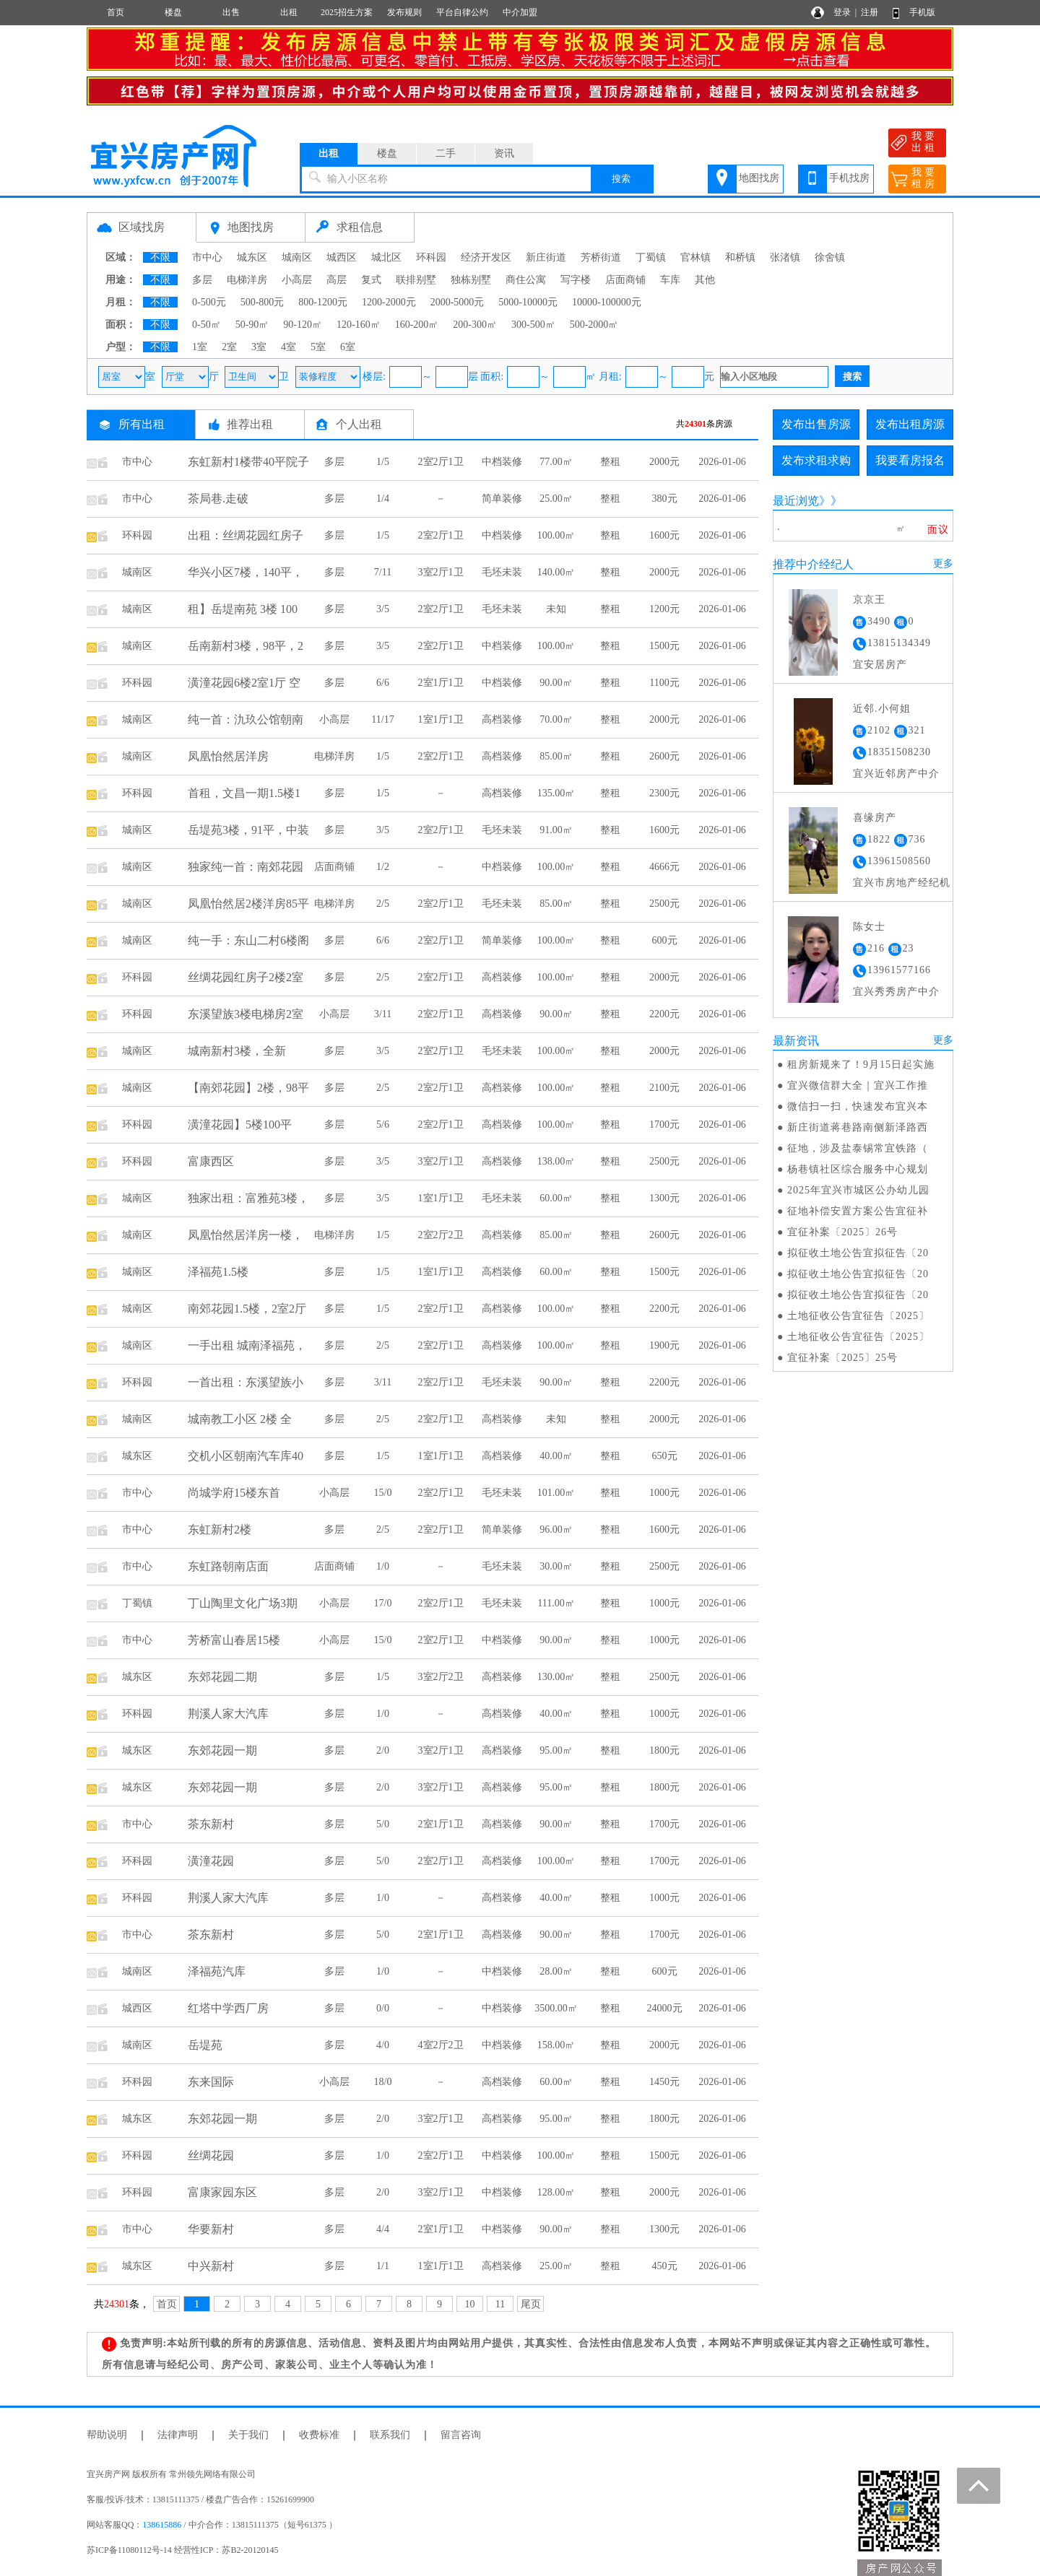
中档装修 (502, 461)
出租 (289, 12)
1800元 (664, 1750)
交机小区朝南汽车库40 (245, 1456)
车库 (670, 279)
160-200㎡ (417, 324)
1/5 (382, 461)
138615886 (161, 2525)
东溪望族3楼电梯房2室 (245, 1014)
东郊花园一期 (222, 1750)
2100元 (664, 1087)
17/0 (383, 1603)
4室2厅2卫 (441, 2045)
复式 (371, 279)
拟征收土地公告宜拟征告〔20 (858, 1253)
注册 (869, 12)
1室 (199, 346)
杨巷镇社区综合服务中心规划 (857, 1169)
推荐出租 (250, 424)
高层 (336, 279)
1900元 (664, 1345)
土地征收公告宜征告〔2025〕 (858, 1315)
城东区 (252, 257)
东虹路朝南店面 (228, 1566)
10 (470, 2304)
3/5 (382, 609)
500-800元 (262, 302)
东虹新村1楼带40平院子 (248, 462)
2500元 (664, 903)
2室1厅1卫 (441, 682)
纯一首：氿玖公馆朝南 (245, 719)
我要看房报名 (910, 460)
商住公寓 (526, 279)
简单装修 (502, 498)
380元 (664, 498)
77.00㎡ (556, 461)
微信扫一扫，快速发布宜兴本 (857, 1106)
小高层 (297, 279)
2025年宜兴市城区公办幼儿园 (858, 1190)
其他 (705, 279)
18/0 (383, 2081)
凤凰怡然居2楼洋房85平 (248, 903)
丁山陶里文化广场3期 (243, 1603)
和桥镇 (740, 257)
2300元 (664, 793)
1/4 (382, 498)
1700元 (664, 1124)
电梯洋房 (247, 279)
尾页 (531, 2304)
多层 (202, 279)
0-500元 (209, 302)
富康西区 (211, 1161)
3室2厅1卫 (441, 572)
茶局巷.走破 (218, 498)
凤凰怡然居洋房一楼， (245, 1235)
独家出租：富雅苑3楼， (248, 1198)
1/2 (382, 866)
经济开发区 (486, 257)
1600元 (664, 535)
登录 (842, 12)
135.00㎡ (556, 793)
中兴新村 (211, 2266)
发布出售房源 (816, 424)
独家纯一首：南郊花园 (245, 867)
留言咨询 (461, 2434)
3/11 (382, 1014)
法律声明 (177, 2434)
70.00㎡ (556, 719)
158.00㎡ (556, 2045)
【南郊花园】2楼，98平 (248, 1088)
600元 (664, 940)
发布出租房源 (910, 424)
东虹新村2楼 (219, 1529)
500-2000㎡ (594, 324)
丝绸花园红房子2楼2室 (245, 977)
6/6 (382, 682)
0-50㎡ (206, 324)
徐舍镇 (830, 257)
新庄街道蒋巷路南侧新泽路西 (857, 1127)
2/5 (382, 903)
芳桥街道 (601, 257)
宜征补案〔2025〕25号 (842, 1357)
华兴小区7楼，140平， (245, 572)
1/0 (382, 1566)
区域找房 (141, 227)
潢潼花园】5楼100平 (240, 1124)
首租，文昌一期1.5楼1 (244, 793)
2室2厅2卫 (441, 1235)
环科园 (431, 257)
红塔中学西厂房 (228, 2008)
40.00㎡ (556, 1455)
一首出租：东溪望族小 (245, 1382)
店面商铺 (625, 279)
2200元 (664, 1014)
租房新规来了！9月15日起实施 (861, 1064)
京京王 (869, 599)
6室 (347, 346)
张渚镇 (785, 257)
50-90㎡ (252, 324)
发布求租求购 (816, 460)
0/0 (382, 2008)
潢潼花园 (211, 1861)
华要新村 (211, 2229)
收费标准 (319, 2434)
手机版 (922, 12)
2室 (229, 346)
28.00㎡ (556, 1971)
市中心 (207, 257)
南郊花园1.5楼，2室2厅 (247, 1308)
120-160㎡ (359, 324)
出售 (231, 12)
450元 (664, 2265)
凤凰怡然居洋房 (228, 756)
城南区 (297, 257)
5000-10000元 (528, 302)
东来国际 (211, 2082)
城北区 (386, 257)
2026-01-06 (721, 461)
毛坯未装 (502, 572)
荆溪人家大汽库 (228, 1713)
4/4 (382, 2229)
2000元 (664, 461)
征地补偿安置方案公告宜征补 (857, 1211)
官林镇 (695, 257)
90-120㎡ (302, 324)
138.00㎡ (556, 1161)
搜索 (621, 178)
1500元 (664, 645)
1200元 (664, 609)
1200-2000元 (389, 302)
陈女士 (869, 926)
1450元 (664, 2081)
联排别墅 (416, 279)
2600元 (664, 756)
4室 (288, 346)
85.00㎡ (556, 756)
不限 (160, 257)
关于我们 (248, 2434)
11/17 (382, 719)
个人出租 (359, 424)
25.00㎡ (556, 498)
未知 (556, 609)
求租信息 (360, 227)
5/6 (382, 1124)
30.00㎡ (556, 1566)
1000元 (664, 1492)
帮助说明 (107, 2434)
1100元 (664, 682)
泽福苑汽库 (217, 1971)
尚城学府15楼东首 (234, 1493)
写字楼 (575, 279)
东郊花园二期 (222, 1677)
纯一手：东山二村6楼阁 (248, 940)
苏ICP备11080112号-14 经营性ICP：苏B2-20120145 (182, 2550)
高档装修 (502, 719)
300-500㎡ (533, 324)
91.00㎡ (556, 829)
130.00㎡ (556, 1676)
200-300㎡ (475, 324)
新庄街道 (546, 257)
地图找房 (759, 178)
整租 (610, 461)
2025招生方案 (347, 12)
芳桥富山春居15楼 (234, 1640)
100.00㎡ (556, 535)
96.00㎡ (556, 1529)
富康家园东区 (222, 2192)
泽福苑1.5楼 (218, 1272)
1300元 (664, 1198)
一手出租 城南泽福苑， (247, 1345)
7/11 (382, 572)
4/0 (382, 2045)
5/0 (382, 1824)
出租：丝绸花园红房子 (245, 535)
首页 (115, 12)
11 (500, 2304)
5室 (318, 346)
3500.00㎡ (556, 2008)
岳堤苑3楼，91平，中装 (248, 830)
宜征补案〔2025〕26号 (842, 1232)
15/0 (383, 1492)
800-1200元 (322, 302)
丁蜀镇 (651, 257)
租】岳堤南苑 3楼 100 (243, 609)
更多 (943, 563)
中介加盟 (520, 12)
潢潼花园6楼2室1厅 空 (244, 682)
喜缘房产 (874, 817)
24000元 (664, 2008)
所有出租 (141, 424)
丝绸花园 (211, 2155)
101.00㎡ (556, 1492)
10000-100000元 (606, 302)
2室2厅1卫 (441, 461)
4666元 (664, 866)
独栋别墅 (471, 279)
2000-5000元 (457, 302)
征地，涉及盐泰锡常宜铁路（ (857, 1148)
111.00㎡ (555, 1603)
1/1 (382, 2265)
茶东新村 (211, 1824)
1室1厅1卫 (441, 719)
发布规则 (404, 12)
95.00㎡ (556, 1750)
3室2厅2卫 (441, 1676)
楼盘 (173, 12)
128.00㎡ (556, 2192)
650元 (664, 1455)
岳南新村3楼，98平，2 (245, 646)
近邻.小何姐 (882, 708)
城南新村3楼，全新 (237, 1051)
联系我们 (390, 2434)
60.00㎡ (556, 1198)
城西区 (341, 257)
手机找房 (849, 178)
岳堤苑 (205, 2045)
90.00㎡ (556, 682)
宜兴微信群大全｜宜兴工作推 (857, 1085)
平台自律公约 (462, 12)
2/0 (382, 1750)
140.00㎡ (556, 572)
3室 (258, 346)
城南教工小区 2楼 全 (240, 1419)
